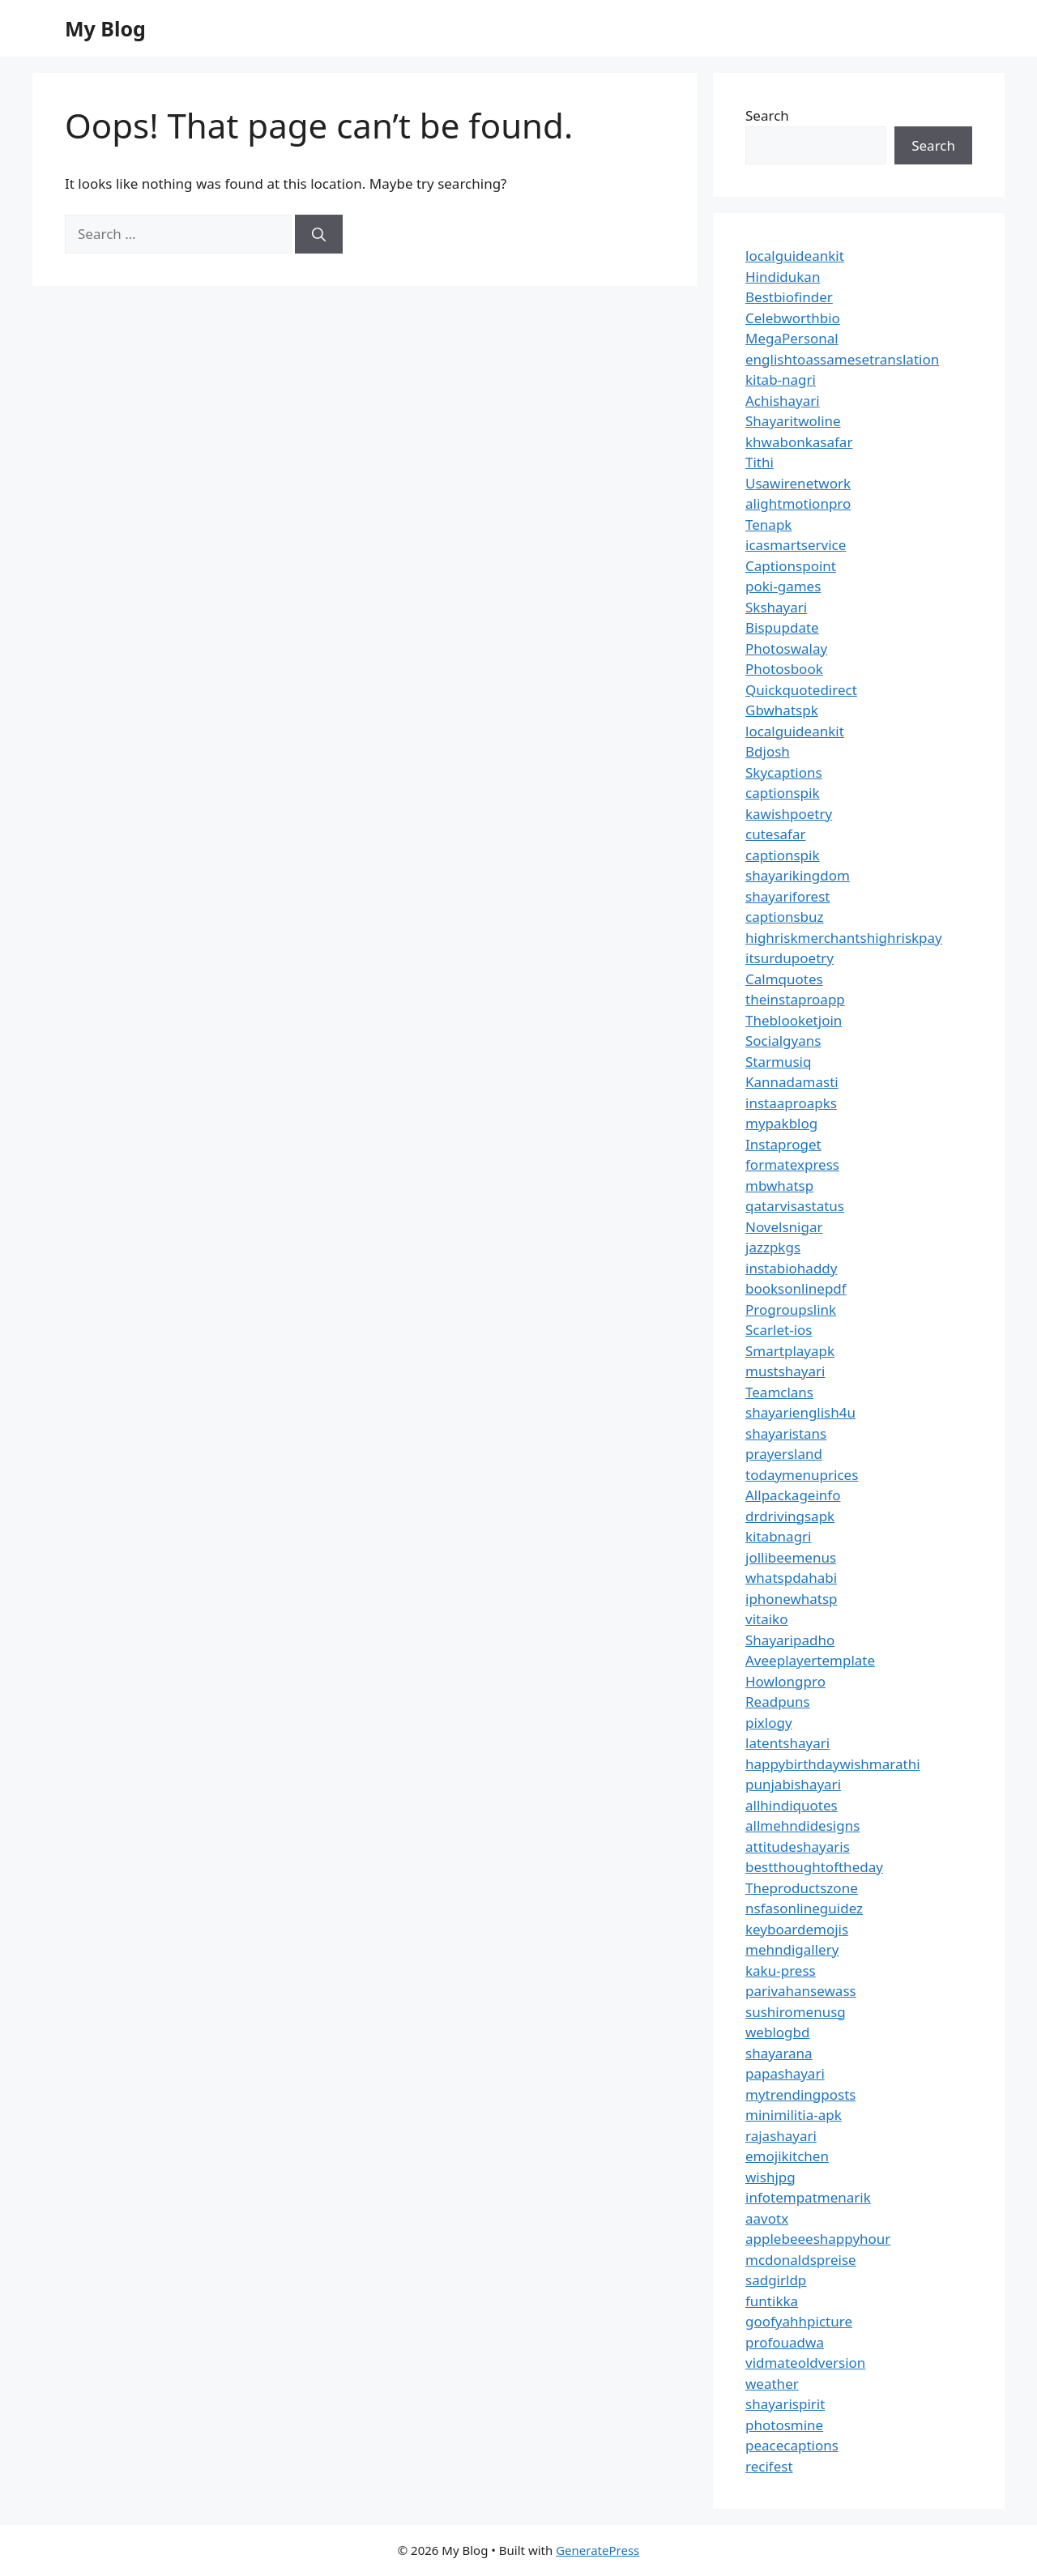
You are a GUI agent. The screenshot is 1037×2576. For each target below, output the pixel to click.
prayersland (783, 1453)
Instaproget (783, 1144)
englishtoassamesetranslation (842, 359)
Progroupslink (790, 1309)
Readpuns (777, 1701)
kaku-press (780, 1970)
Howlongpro (785, 1681)
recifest (769, 2466)
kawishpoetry (788, 813)
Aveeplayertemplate (810, 1660)
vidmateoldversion (805, 2362)
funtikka (771, 2301)
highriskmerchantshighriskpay (843, 937)
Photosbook (784, 668)
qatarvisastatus (794, 1205)
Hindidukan (782, 276)
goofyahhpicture (798, 2321)
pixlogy (768, 1722)
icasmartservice (795, 544)
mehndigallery (792, 1949)
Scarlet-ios (778, 1329)
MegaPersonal (792, 338)
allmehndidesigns (802, 1825)
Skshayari (776, 607)
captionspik (782, 792)
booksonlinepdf (796, 1288)
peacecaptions (792, 2445)
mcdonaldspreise (800, 2259)
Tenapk (768, 524)
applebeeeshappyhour (817, 2238)
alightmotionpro (798, 503)
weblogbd (777, 2032)
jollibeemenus (790, 1557)
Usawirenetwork (798, 483)
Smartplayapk (789, 1350)
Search (767, 115)
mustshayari (785, 1371)
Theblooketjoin (793, 1020)
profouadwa (784, 2342)
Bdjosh (767, 751)
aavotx (766, 2218)
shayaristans (785, 1433)
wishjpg (770, 2177)
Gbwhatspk (781, 710)
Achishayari (782, 400)
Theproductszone (801, 1888)
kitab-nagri (780, 379)
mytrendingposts (800, 2094)
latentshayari (787, 1743)
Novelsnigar (784, 1227)
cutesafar (775, 834)
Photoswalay (786, 648)
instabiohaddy (791, 1268)
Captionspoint (790, 566)
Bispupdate (782, 627)
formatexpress (792, 1164)
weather (772, 2383)
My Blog (105, 28)
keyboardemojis (796, 1929)
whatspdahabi (791, 1577)
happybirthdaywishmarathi (832, 1764)
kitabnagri (778, 1536)
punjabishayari (793, 1784)
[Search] (319, 234)
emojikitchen (787, 2156)
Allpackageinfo (792, 1495)
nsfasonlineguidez (804, 1908)
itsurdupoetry (789, 958)
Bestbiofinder (789, 297)
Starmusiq (778, 1061)
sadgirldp (775, 2280)
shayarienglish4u (800, 1412)
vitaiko (766, 1619)
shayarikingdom (797, 875)
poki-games (783, 586)
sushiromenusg (795, 2011)
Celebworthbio (792, 318)
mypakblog (781, 1123)
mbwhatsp (779, 1185)
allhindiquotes (791, 1805)
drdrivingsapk (789, 1516)
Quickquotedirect (801, 689)
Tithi (759, 462)
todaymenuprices (801, 1474)
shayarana (779, 2053)
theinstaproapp (795, 999)
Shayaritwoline (793, 421)
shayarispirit (785, 2404)
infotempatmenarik (808, 2197)
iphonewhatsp (791, 1598)
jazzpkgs (772, 1247)
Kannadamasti (792, 1082)
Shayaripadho (789, 1640)
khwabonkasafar (798, 442)
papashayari (785, 2073)
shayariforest (787, 896)
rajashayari (781, 2135)
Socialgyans (783, 1040)
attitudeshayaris (797, 1846)
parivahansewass (800, 1990)
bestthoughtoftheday (814, 1866)
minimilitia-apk (793, 2114)
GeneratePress (597, 2550)
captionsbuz (784, 916)
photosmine (784, 2425)
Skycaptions (783, 772)
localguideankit (794, 255)
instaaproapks (791, 1103)
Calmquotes (784, 979)
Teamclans (779, 1392)
